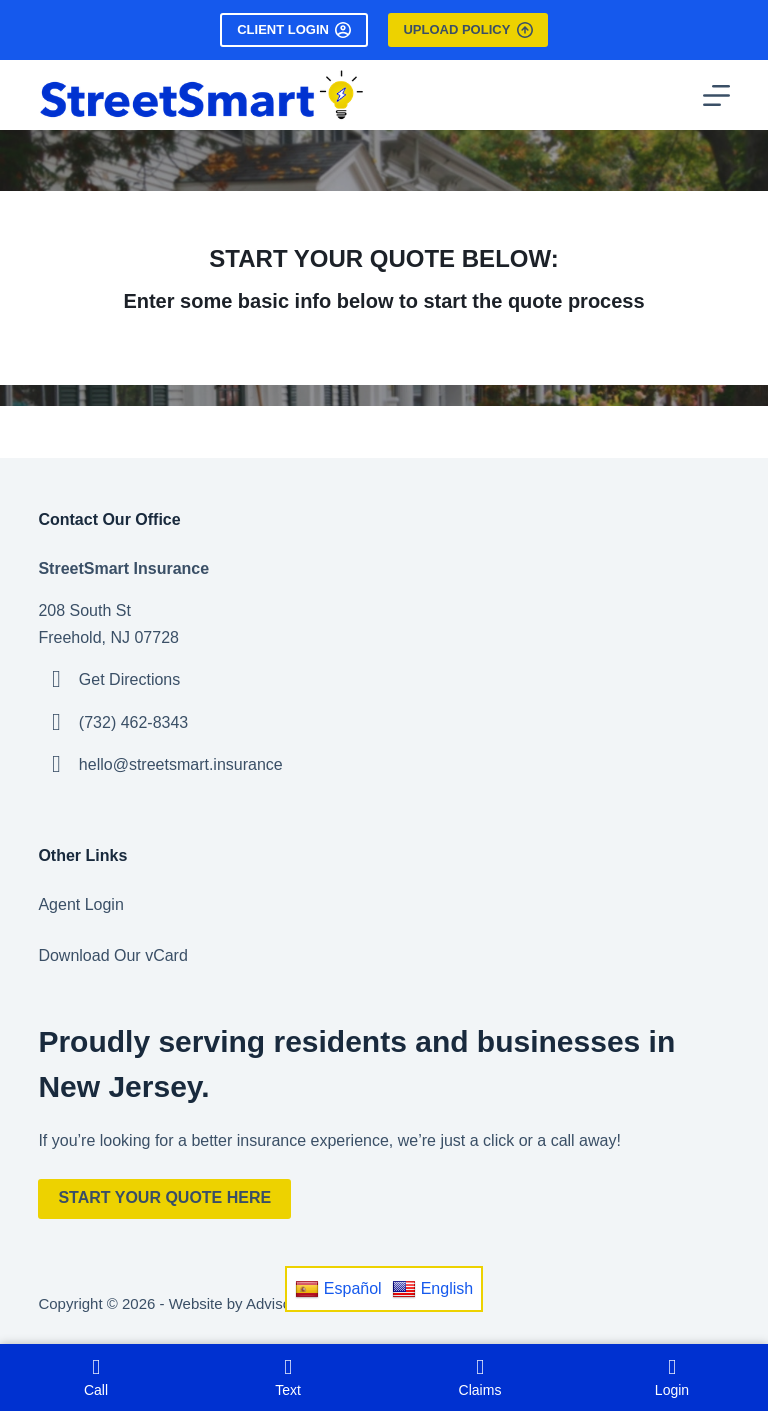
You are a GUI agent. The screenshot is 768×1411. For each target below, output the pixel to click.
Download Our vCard (112, 955)
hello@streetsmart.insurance (181, 764)
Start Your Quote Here (164, 1197)
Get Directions (129, 679)
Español (338, 1289)
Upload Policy (467, 30)
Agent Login (80, 904)
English (432, 1289)
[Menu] (716, 95)
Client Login (294, 30)
